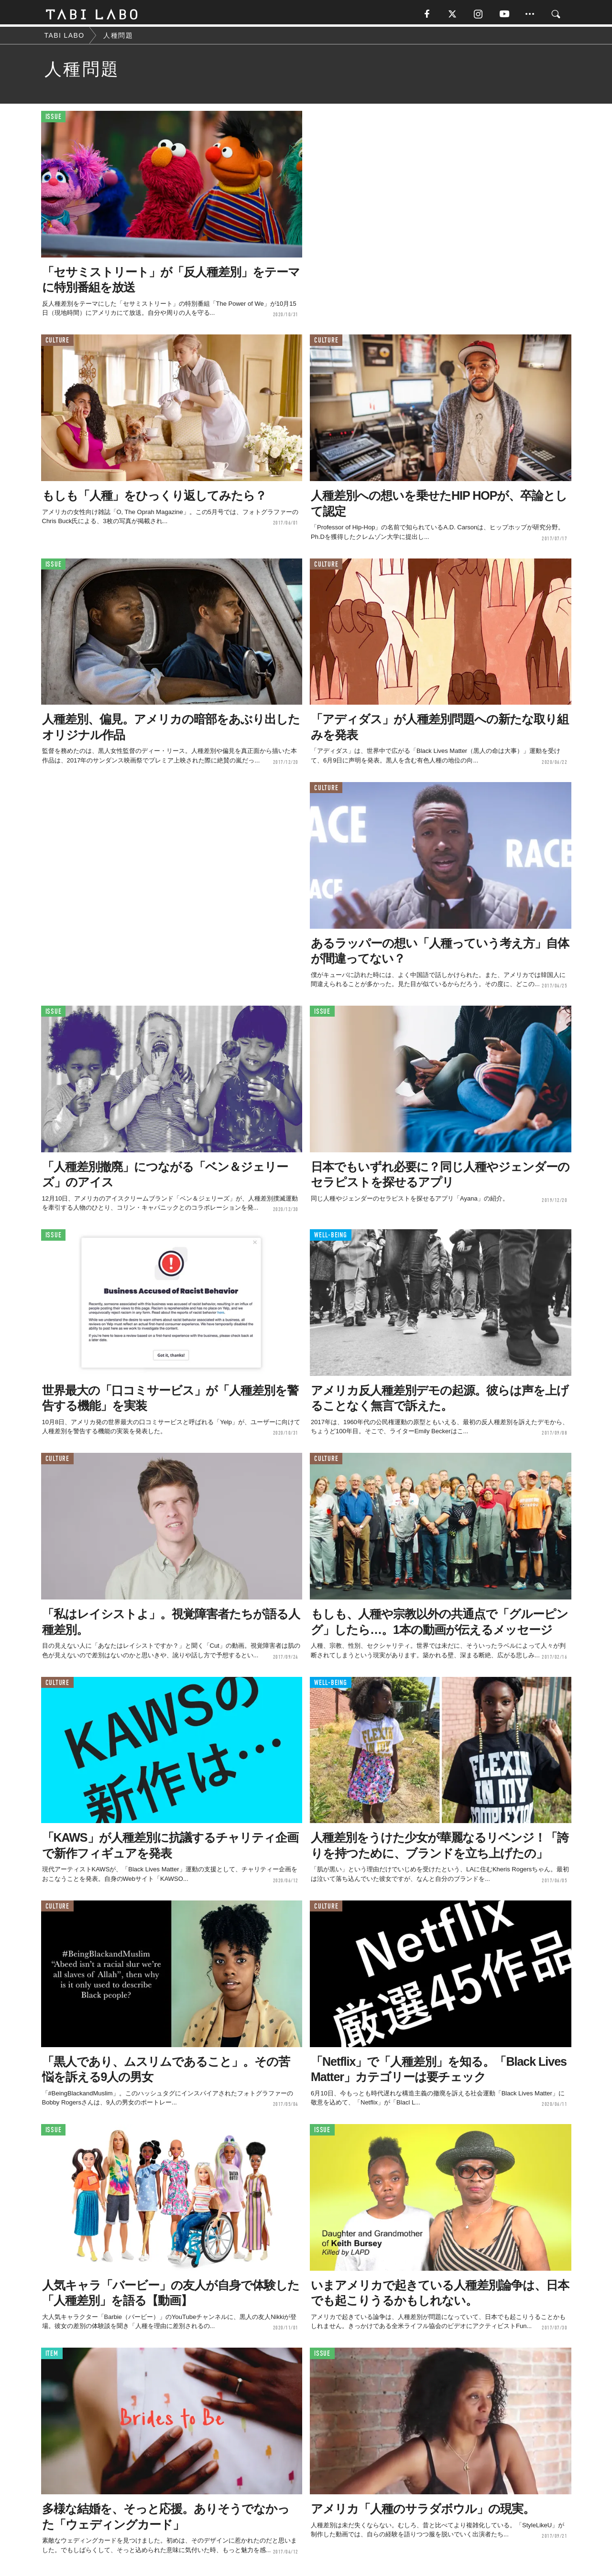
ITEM (51, 2356)
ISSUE (53, 119)
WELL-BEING (330, 1237)
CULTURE (57, 342)
